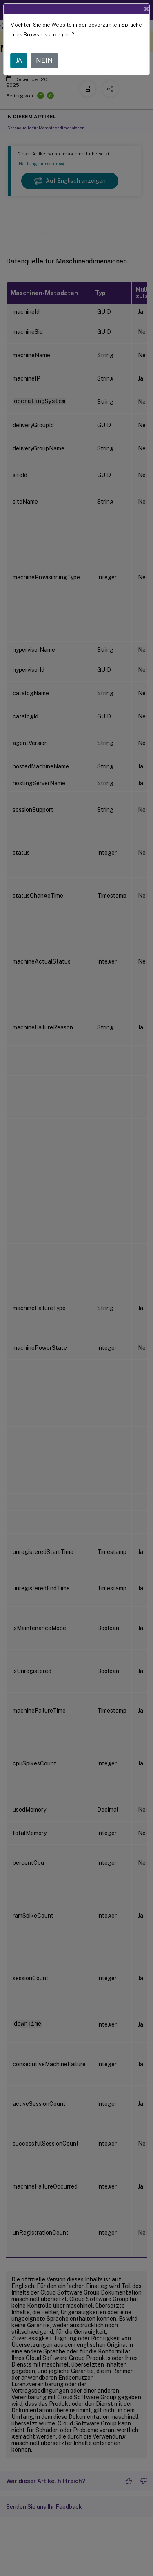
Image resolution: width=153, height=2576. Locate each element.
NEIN (44, 60)
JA (19, 60)
